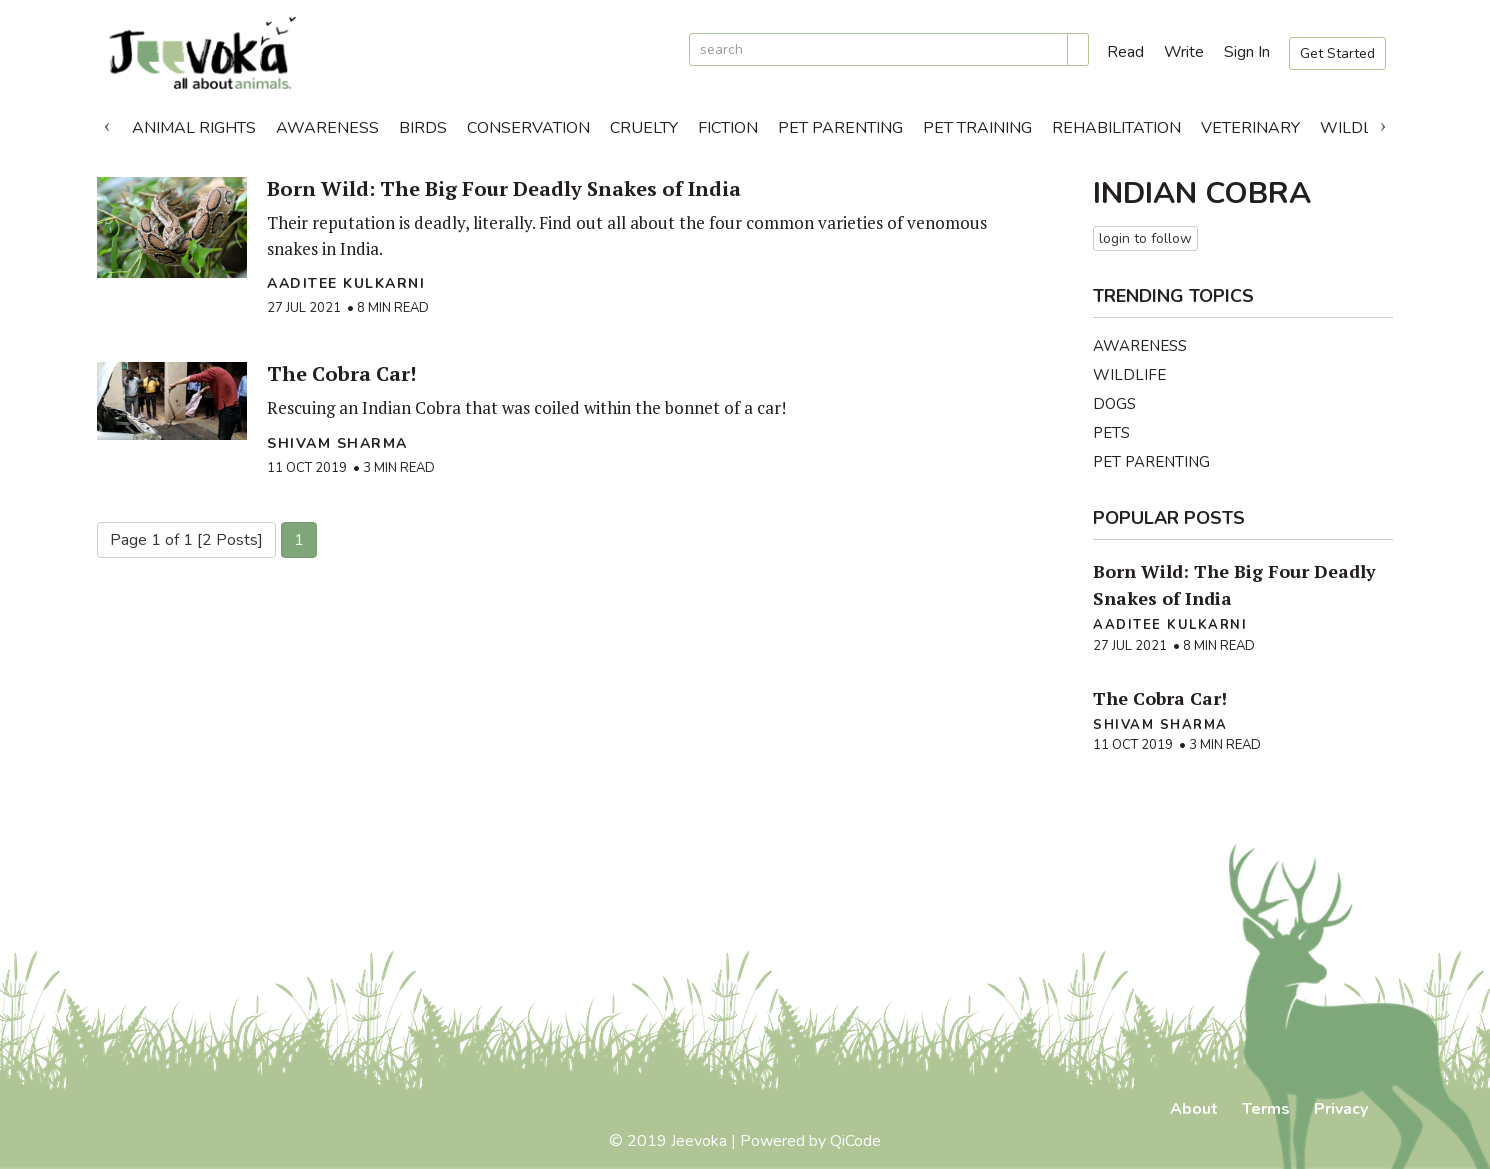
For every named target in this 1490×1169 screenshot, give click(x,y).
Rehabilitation (1116, 128)
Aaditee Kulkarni (346, 283)
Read (1125, 52)
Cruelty (644, 128)
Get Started (1337, 53)
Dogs (1114, 404)
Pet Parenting (840, 128)
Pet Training (977, 128)
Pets (1111, 433)
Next (1383, 123)
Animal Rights (194, 128)
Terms (1266, 1109)
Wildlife (1357, 128)
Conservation (528, 128)
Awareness (327, 128)
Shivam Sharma (337, 443)
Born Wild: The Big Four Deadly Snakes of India (504, 188)
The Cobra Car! (341, 373)
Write (1184, 52)
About (1194, 1109)
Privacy (1341, 1109)
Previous (107, 123)
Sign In (1247, 52)
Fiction (728, 128)
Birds (423, 128)
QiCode (855, 1141)
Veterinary (1250, 128)
